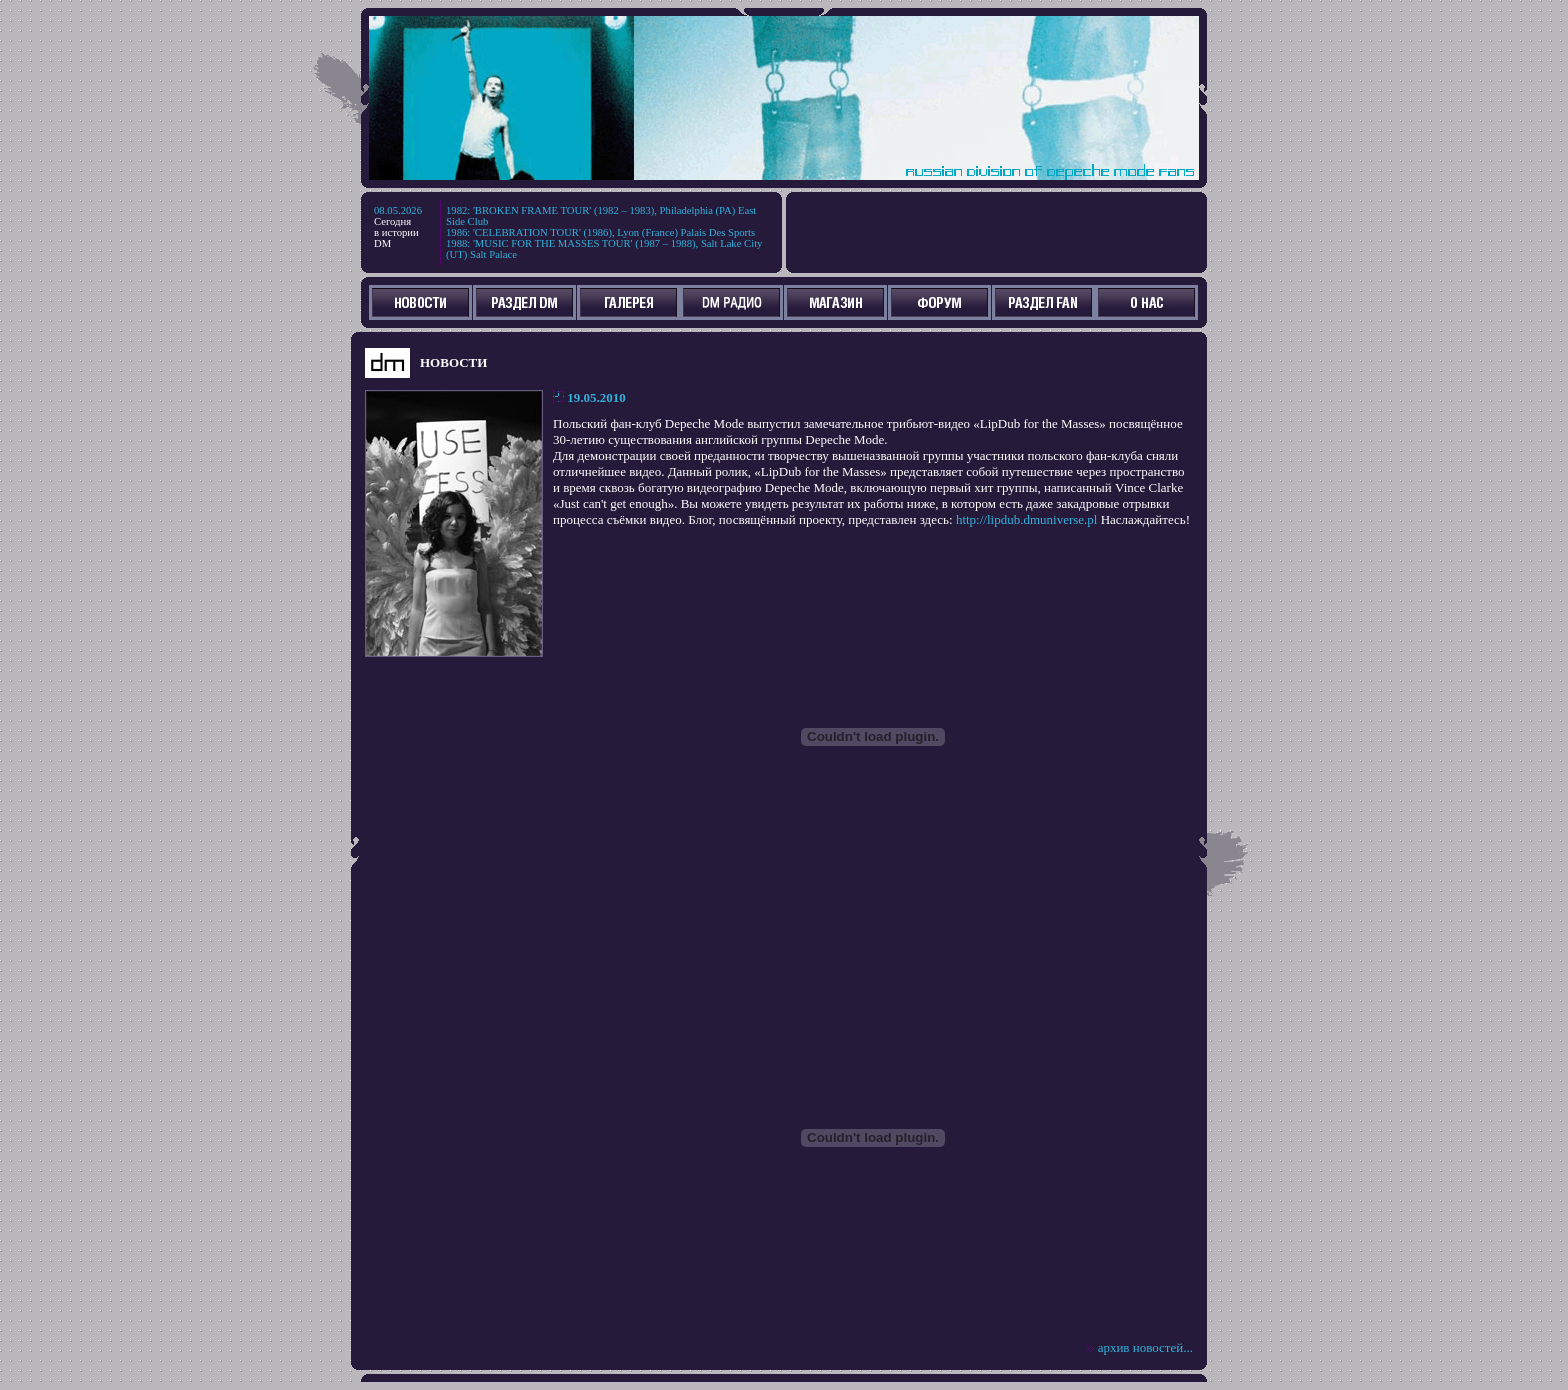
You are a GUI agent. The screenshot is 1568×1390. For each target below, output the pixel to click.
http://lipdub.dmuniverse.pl (1027, 519)
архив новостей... (1145, 1347)
